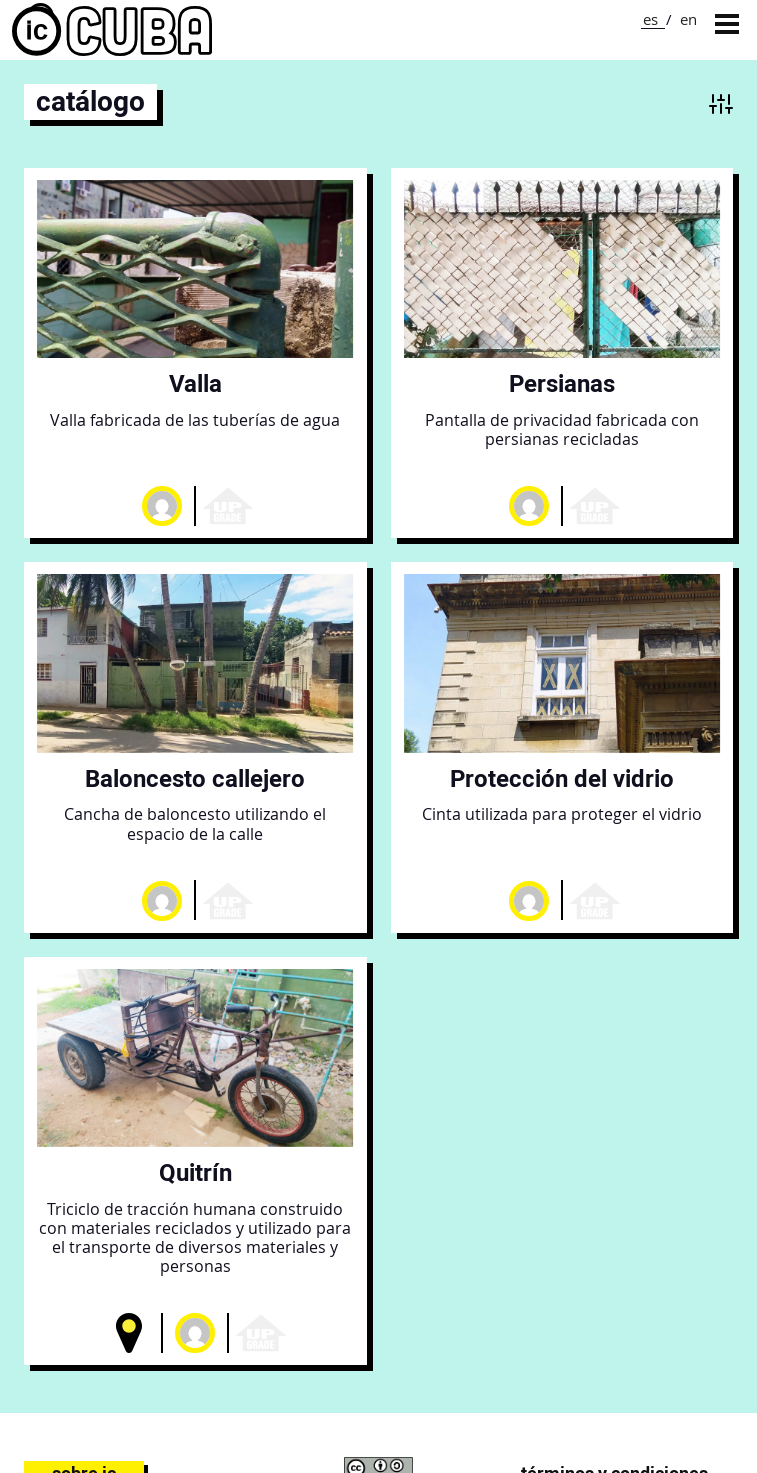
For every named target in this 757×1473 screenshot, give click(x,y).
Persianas (562, 383)
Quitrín (195, 1172)
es (650, 19)
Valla (195, 383)
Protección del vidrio (562, 778)
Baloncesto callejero (195, 778)
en (688, 19)
